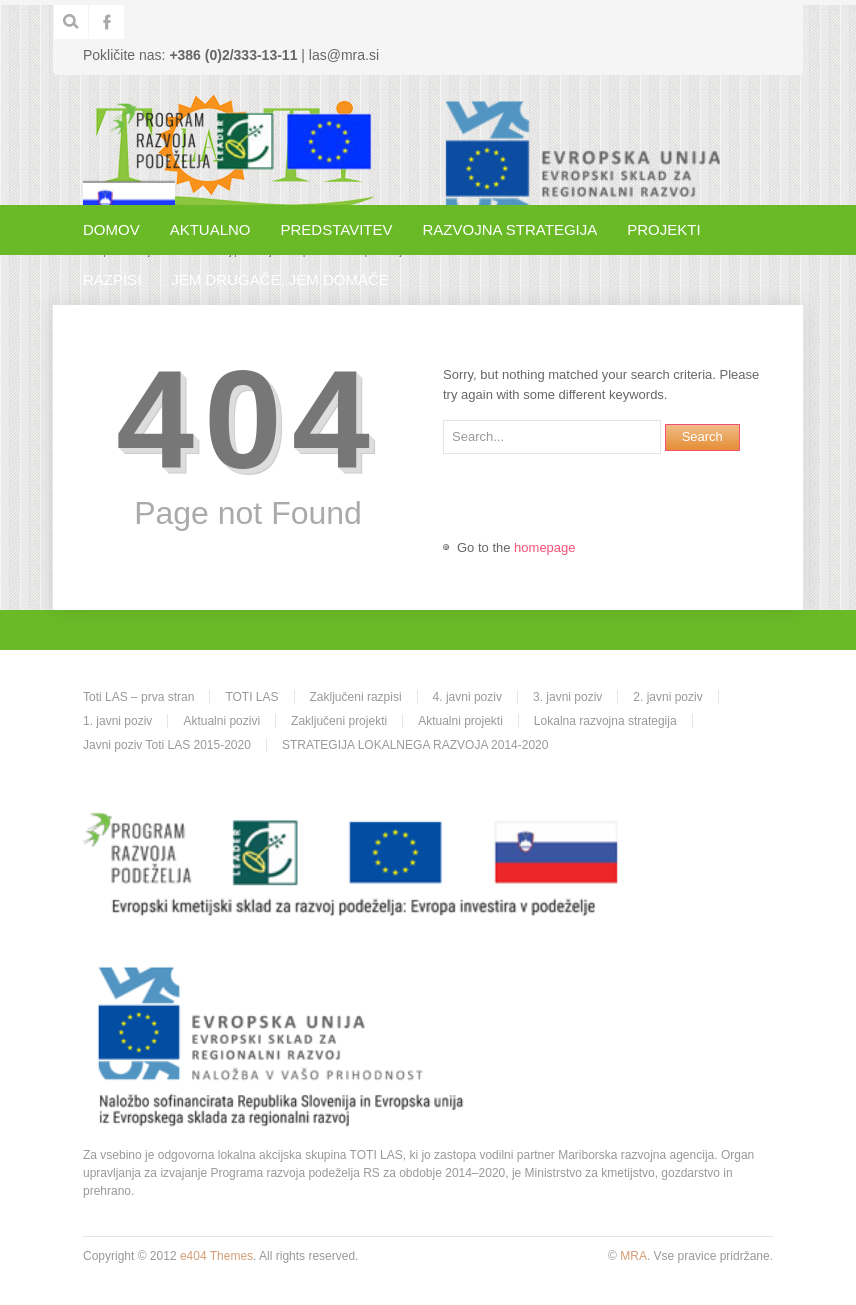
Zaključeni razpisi (356, 697)
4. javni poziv (467, 697)
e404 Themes (216, 1256)
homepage (544, 547)
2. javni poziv (667, 697)
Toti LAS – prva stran (138, 697)
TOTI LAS (251, 697)
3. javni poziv (567, 697)
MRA (633, 1256)
